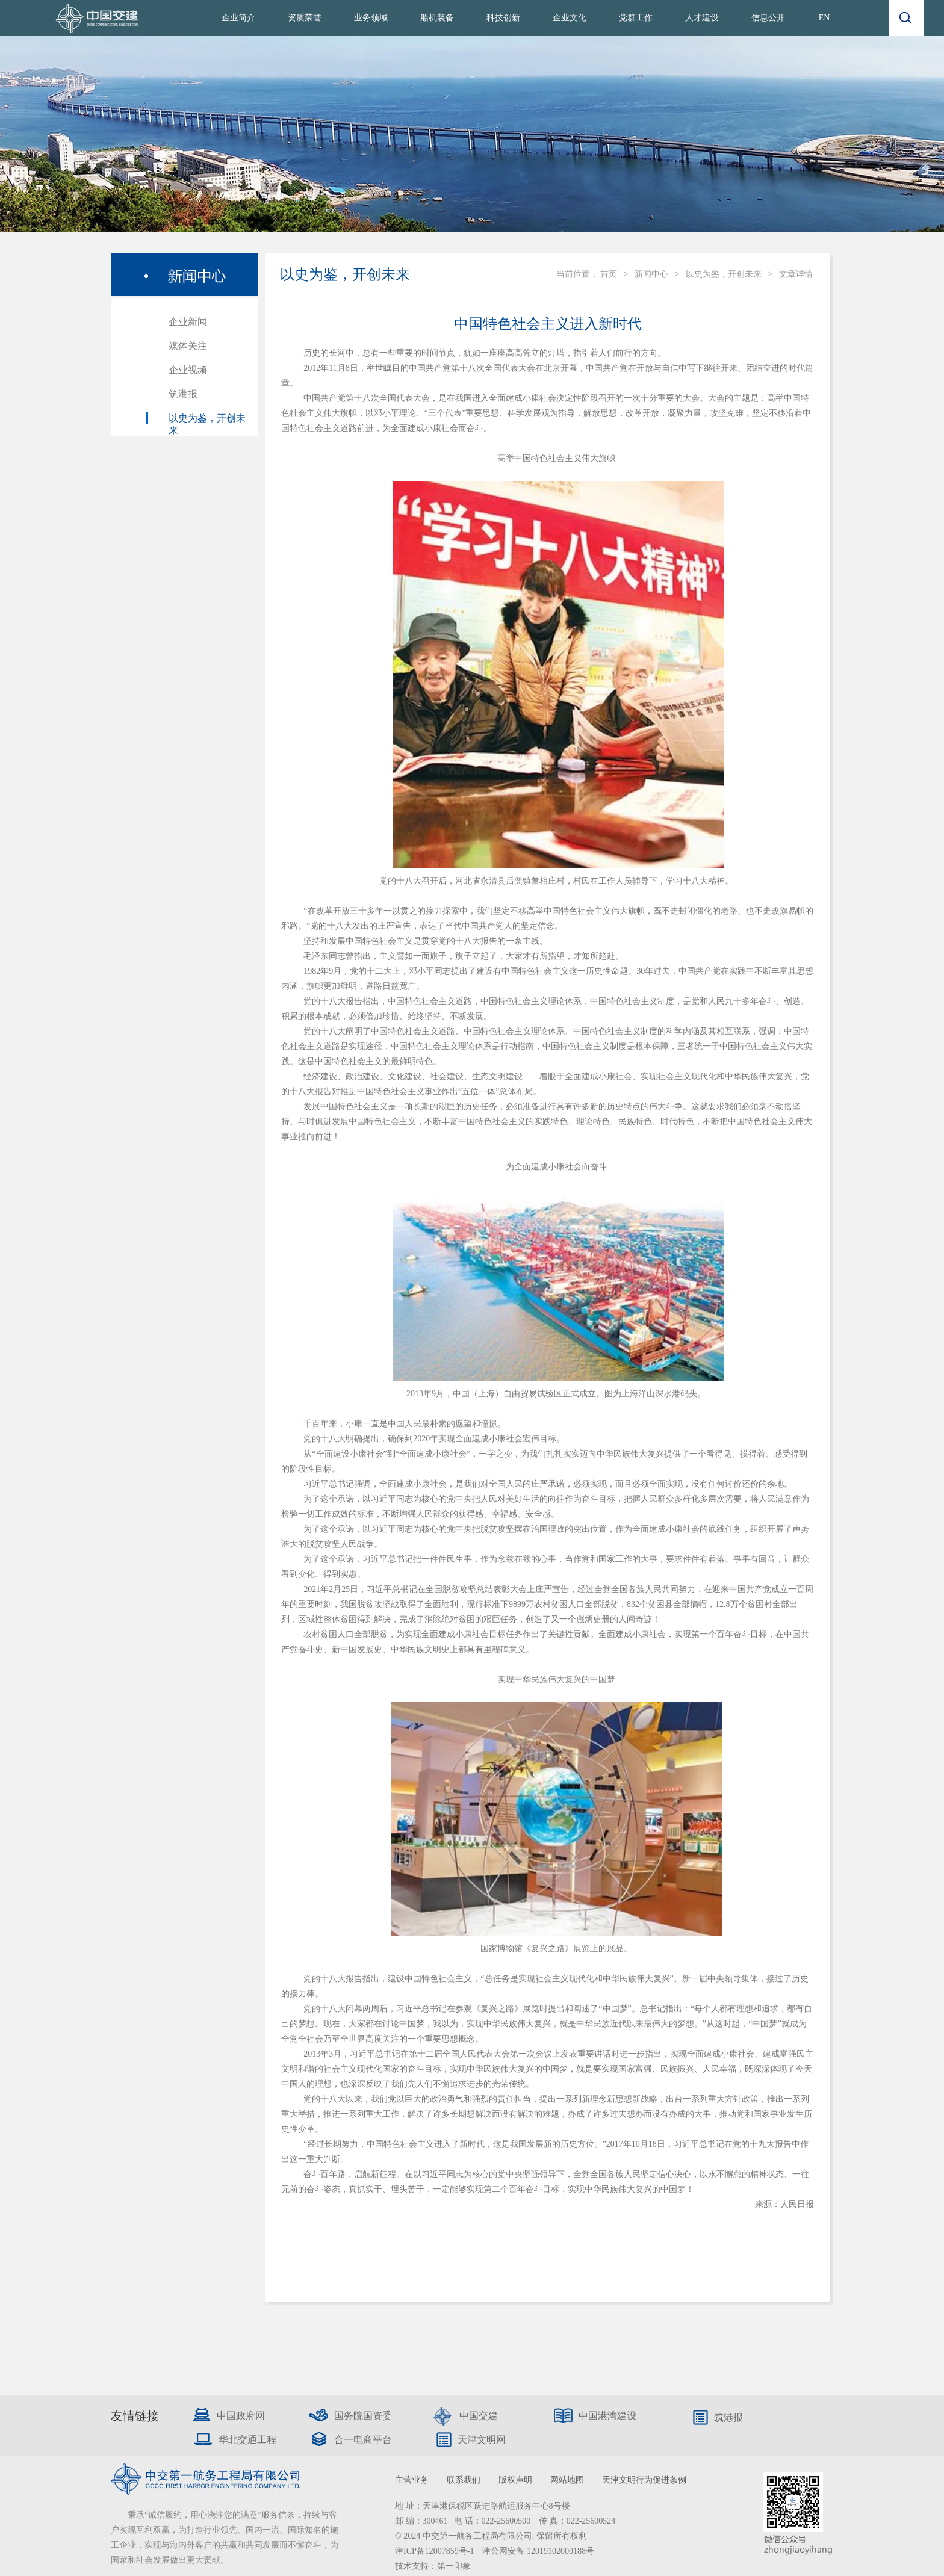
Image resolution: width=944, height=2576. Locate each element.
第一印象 (454, 2566)
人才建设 (702, 17)
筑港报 (183, 394)
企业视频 (188, 370)
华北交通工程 (247, 2440)
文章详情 (796, 274)
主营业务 (412, 2480)
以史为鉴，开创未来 (724, 274)
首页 (608, 274)
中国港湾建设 (607, 2415)
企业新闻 (188, 322)
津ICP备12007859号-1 (435, 2551)
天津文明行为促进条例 (644, 2480)
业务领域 (371, 17)
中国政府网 (241, 2415)
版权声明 (515, 2480)
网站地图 (567, 2480)
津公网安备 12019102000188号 (538, 2551)
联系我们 (463, 2480)
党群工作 (636, 17)
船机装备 (437, 17)
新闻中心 (651, 274)
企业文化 (569, 17)
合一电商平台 (363, 2440)
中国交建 (478, 2415)
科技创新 (503, 17)
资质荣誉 (304, 17)
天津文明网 (482, 2440)
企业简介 (238, 17)
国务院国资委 (363, 2415)
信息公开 (768, 17)
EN (824, 17)
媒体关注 (188, 346)
